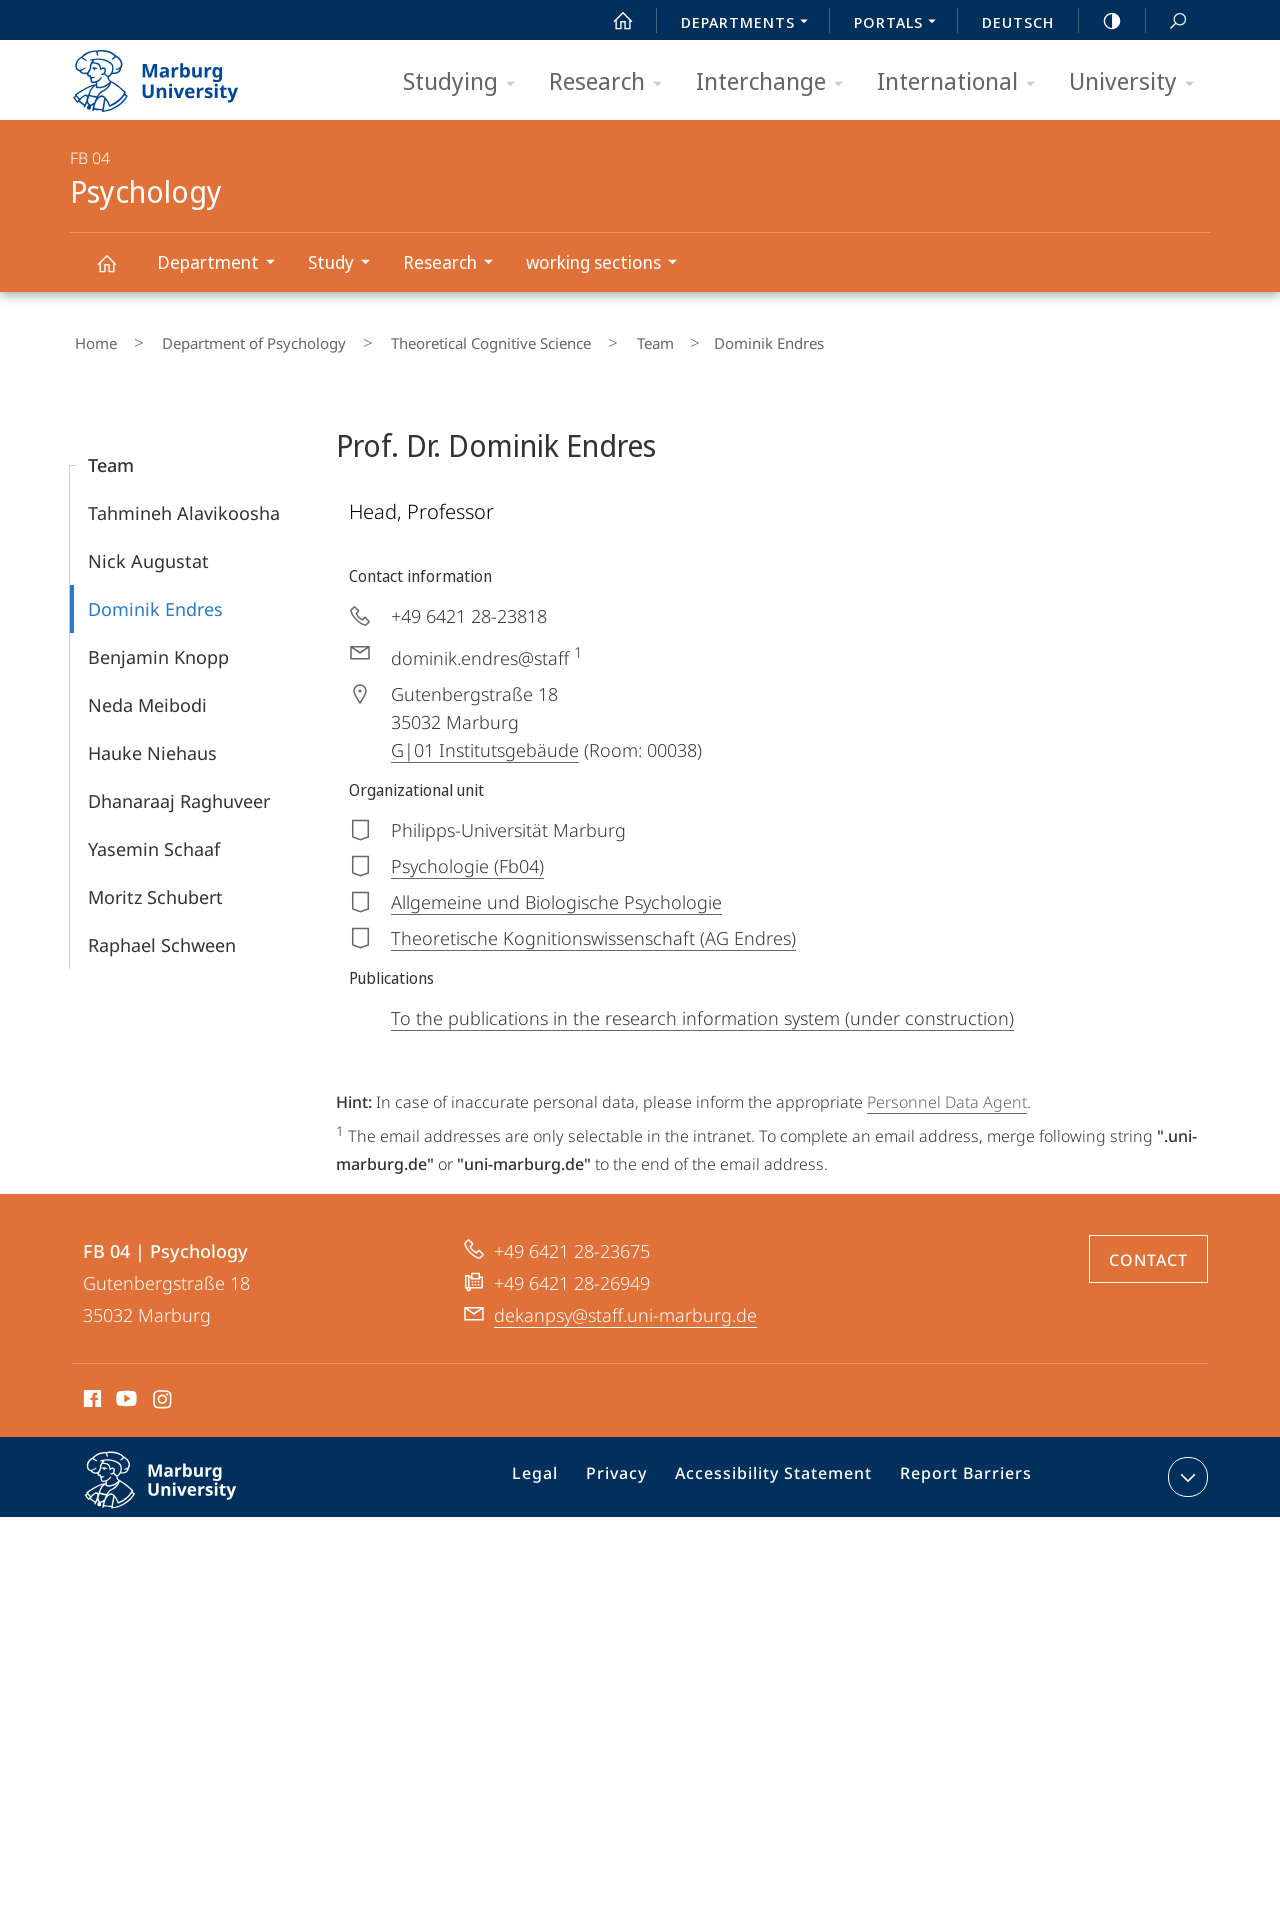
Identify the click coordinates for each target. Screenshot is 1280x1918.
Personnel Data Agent (947, 1093)
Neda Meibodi (147, 696)
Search (1167, 21)
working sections (608, 264)
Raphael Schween (162, 936)
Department (222, 264)
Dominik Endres (155, 600)
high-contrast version (1101, 21)
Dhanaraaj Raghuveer (179, 792)
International (962, 82)
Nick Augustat (148, 552)
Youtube (124, 1392)
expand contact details (1185, 1467)
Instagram (163, 1392)
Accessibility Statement (781, 1471)
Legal (561, 1471)
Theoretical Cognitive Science (448, 339)
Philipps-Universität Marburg (182, 1486)
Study (345, 264)
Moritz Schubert (155, 888)
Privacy (635, 1471)
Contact (1148, 1250)
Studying (465, 82)
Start (612, 21)
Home (91, 339)
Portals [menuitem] (900, 24)
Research (612, 82)
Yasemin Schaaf (154, 840)
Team (592, 339)
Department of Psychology (230, 339)
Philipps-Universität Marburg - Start (177, 74)
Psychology (118, 272)
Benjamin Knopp (158, 648)
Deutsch (1018, 22)
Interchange (776, 82)
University (1138, 82)
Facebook (90, 1392)
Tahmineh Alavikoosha (184, 504)
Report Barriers (960, 1471)
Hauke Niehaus (152, 744)
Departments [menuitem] (750, 24)
